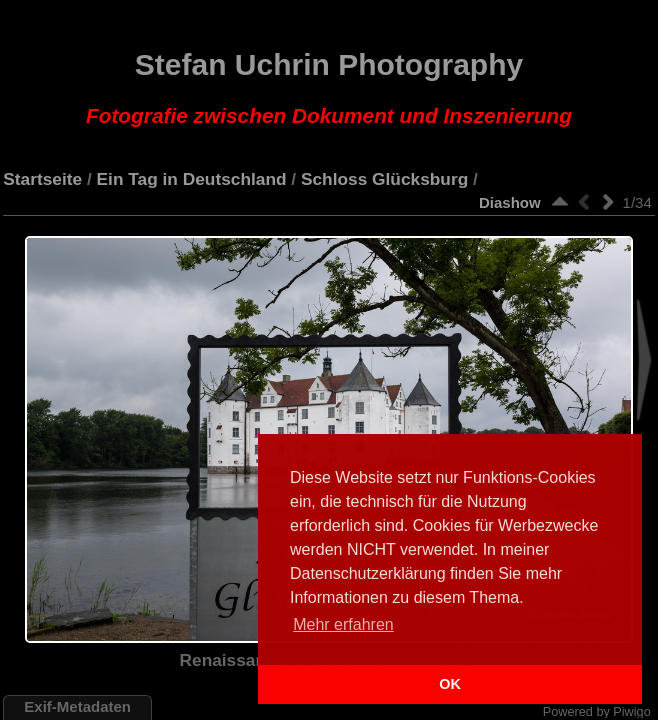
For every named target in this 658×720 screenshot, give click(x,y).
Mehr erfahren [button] (343, 624)
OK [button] (450, 684)
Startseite (42, 179)
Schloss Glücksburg (384, 179)
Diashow (510, 202)
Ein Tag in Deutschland (192, 179)
